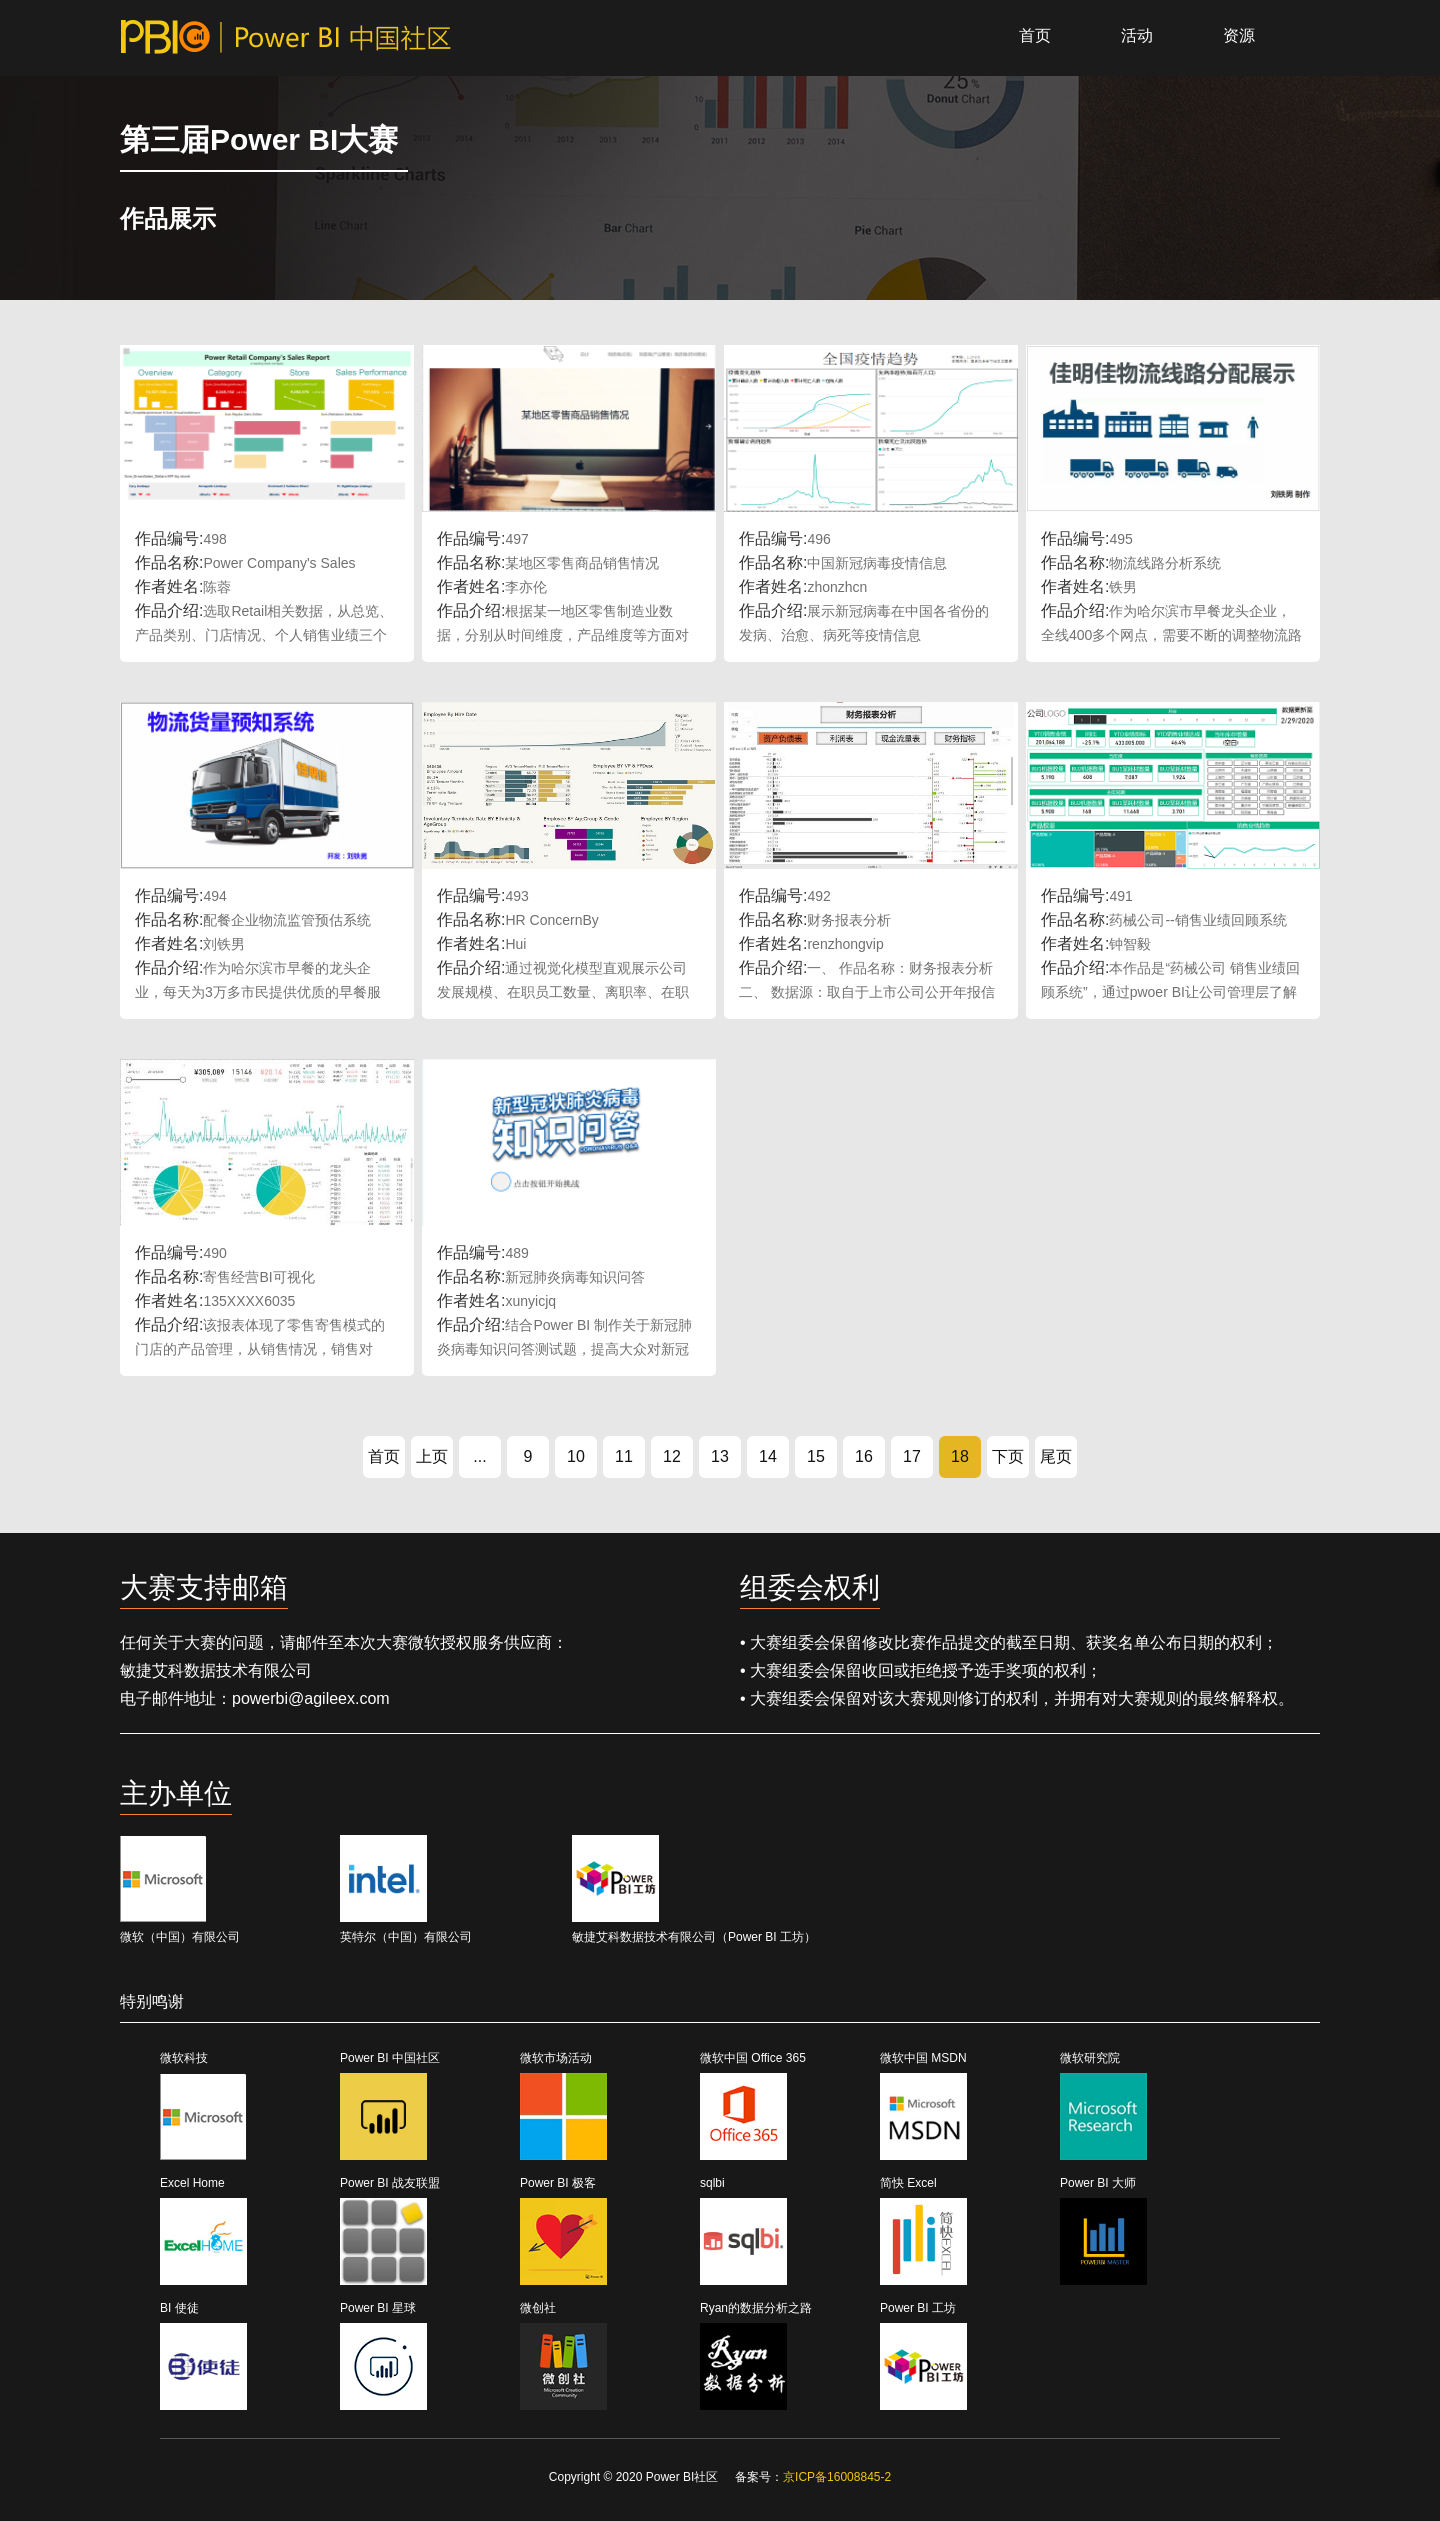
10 (576, 1456)
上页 (432, 1456)
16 (864, 1456)
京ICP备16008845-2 (837, 2477)
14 (768, 1456)
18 (960, 1456)
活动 (1137, 35)
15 (816, 1456)
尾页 (1056, 1456)
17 (912, 1456)
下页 (1008, 1456)
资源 (1239, 35)
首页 (1035, 35)
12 (672, 1456)
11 (624, 1456)
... (479, 1456)
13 (720, 1456)
